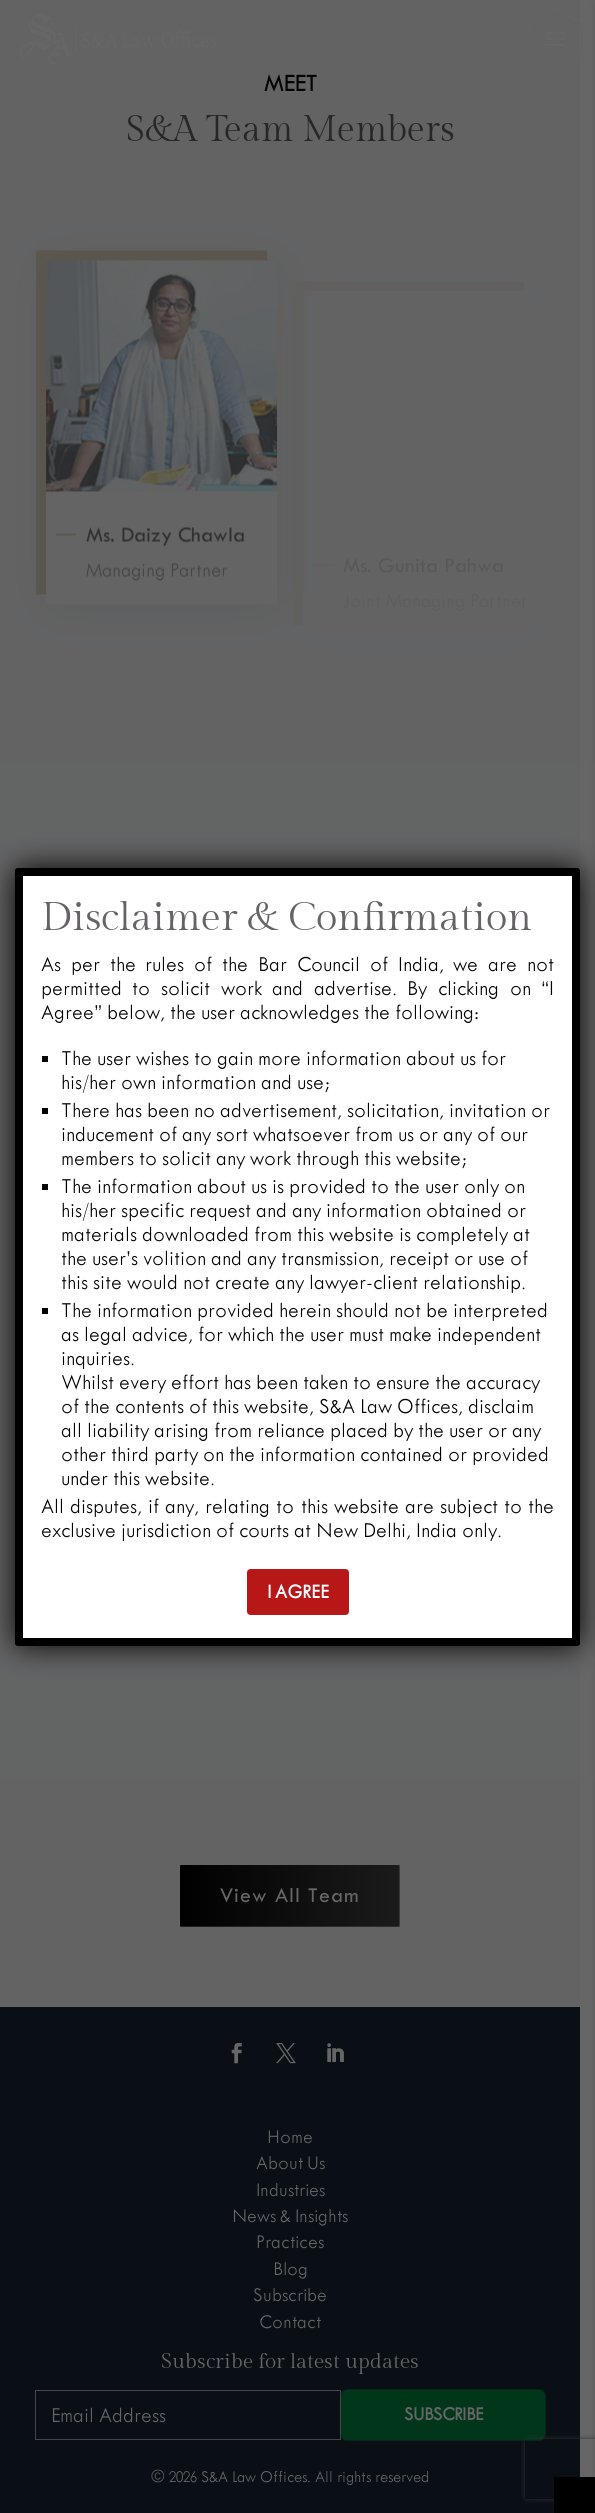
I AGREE (298, 1592)
